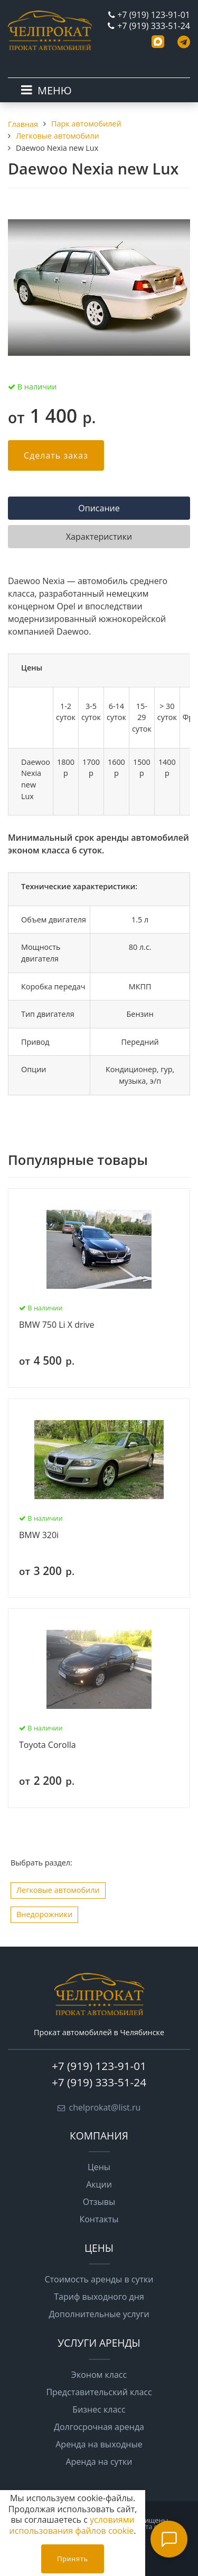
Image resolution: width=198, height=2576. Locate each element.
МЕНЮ (54, 90)
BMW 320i (39, 1535)
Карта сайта (152, 2526)
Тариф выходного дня (99, 2296)
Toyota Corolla (47, 1745)
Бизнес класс (98, 2409)
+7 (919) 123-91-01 (153, 15)
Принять (72, 2559)
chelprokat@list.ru (105, 2107)
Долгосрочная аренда (99, 2427)
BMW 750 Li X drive (57, 1325)
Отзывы (99, 2202)
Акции (99, 2184)
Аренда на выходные (99, 2444)
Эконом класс (99, 2374)
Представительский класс (99, 2392)
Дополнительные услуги (99, 2314)
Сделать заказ (56, 455)
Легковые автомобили (58, 1890)
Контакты (98, 2219)
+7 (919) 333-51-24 (153, 26)
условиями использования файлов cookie (72, 2525)
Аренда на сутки (98, 2461)
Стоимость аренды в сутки (99, 2279)
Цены (99, 2167)
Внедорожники (44, 1914)
